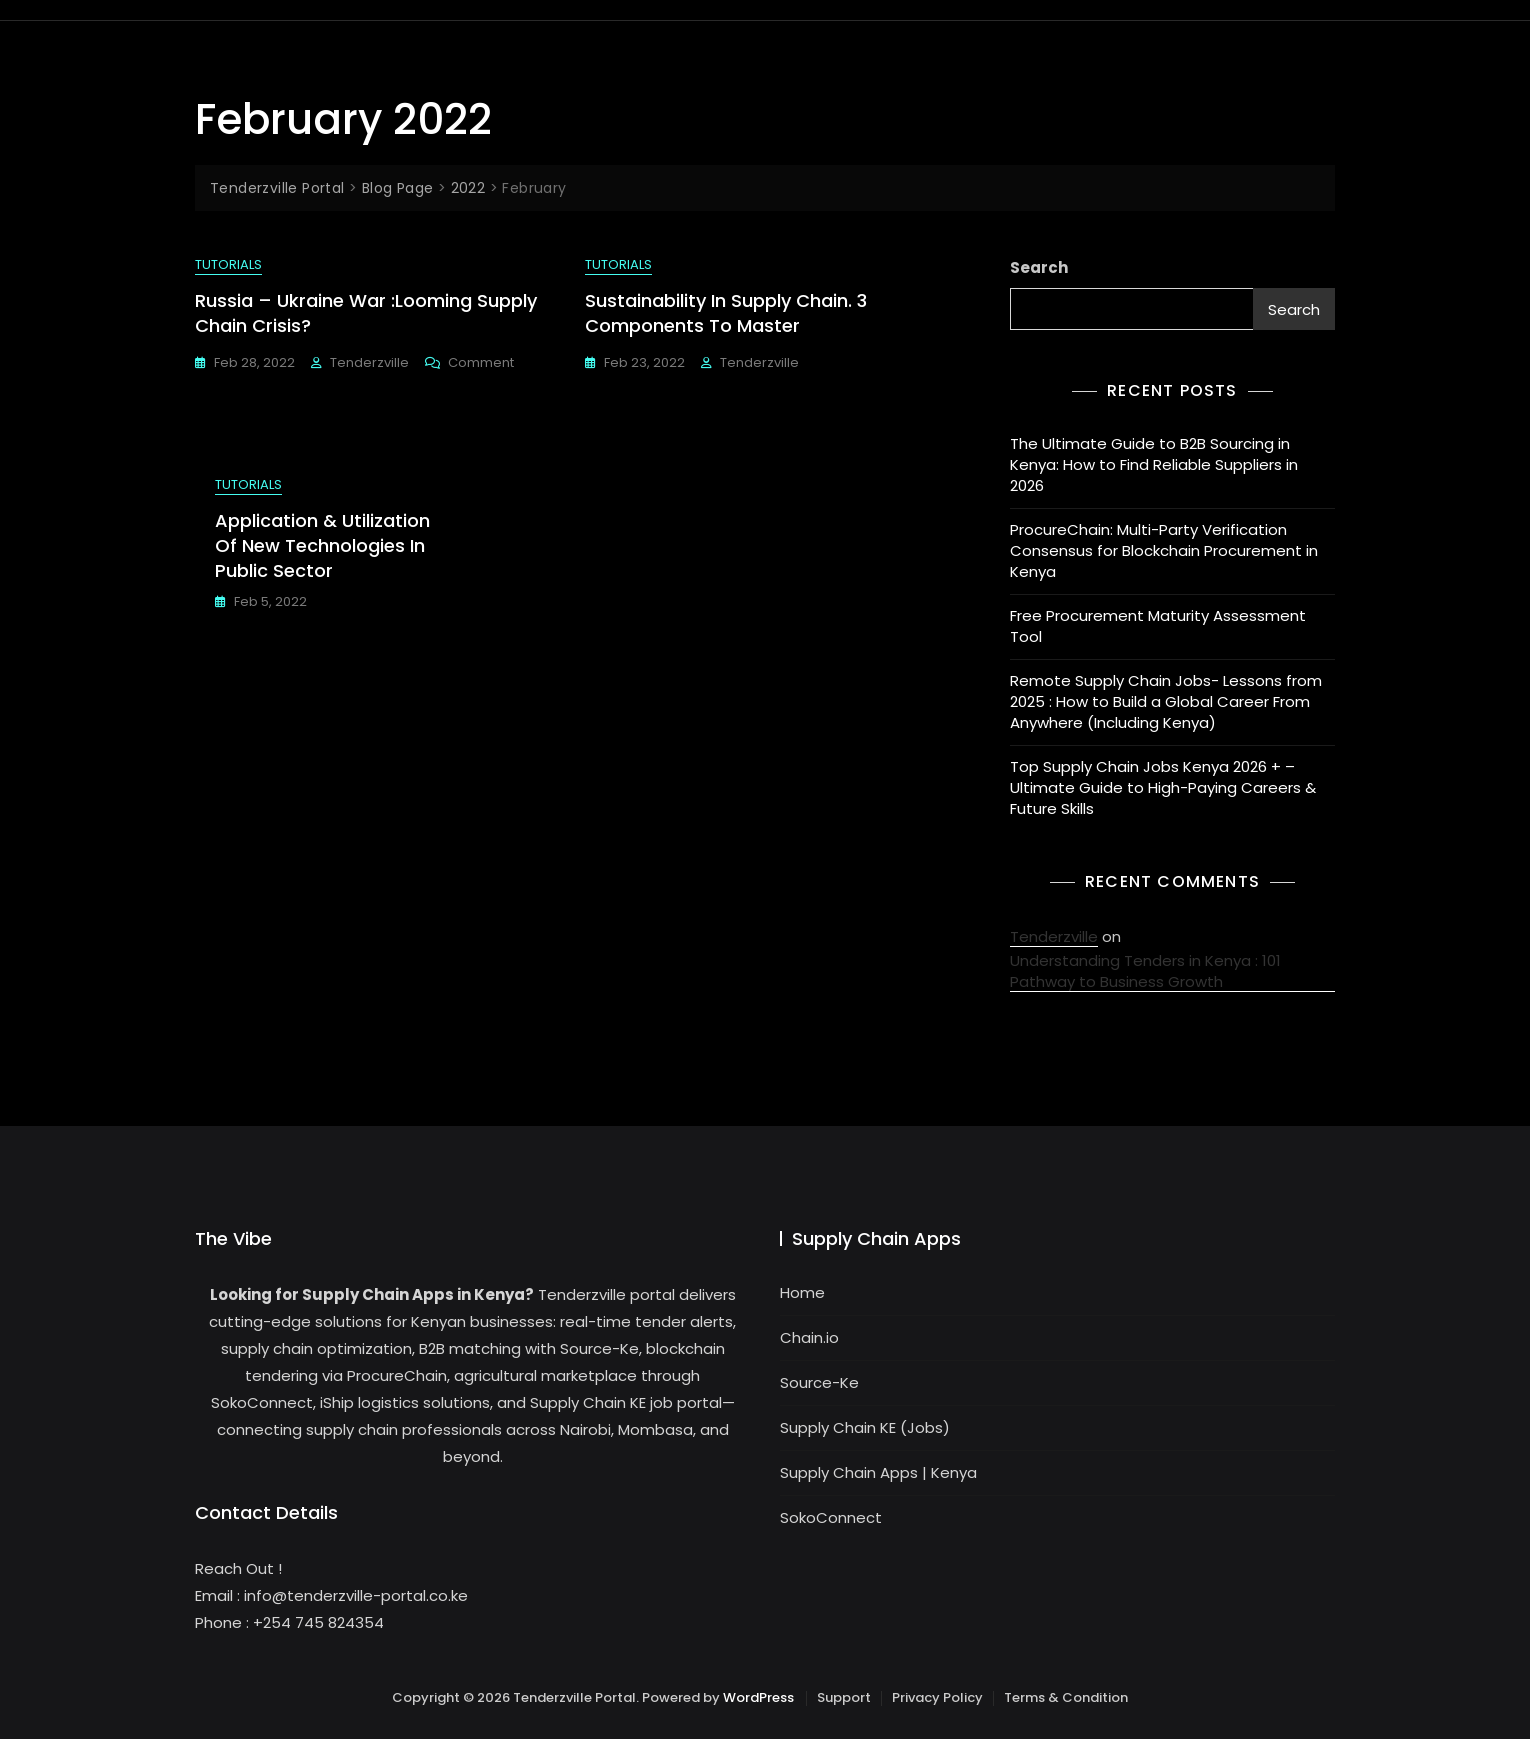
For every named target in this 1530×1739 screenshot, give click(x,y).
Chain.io (809, 1337)
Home (802, 1292)
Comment (481, 362)
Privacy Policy (937, 1697)
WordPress (758, 1697)
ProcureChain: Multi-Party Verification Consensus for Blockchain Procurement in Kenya (1164, 550)
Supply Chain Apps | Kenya (878, 1472)
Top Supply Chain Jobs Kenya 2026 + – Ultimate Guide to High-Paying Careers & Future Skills (1163, 787)
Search (1039, 267)
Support (844, 1697)
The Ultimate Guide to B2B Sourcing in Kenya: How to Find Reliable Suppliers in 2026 (1154, 464)
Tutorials (228, 264)
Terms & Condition (1066, 1697)
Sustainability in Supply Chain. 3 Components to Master (726, 313)
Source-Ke (819, 1382)
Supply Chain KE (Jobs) (865, 1427)
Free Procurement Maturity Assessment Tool (1158, 626)
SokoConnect (831, 1517)
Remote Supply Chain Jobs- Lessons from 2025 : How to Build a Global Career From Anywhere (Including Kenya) (1166, 701)
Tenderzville (369, 362)
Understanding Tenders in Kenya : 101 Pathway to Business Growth (1145, 971)
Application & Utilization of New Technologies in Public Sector (322, 545)
